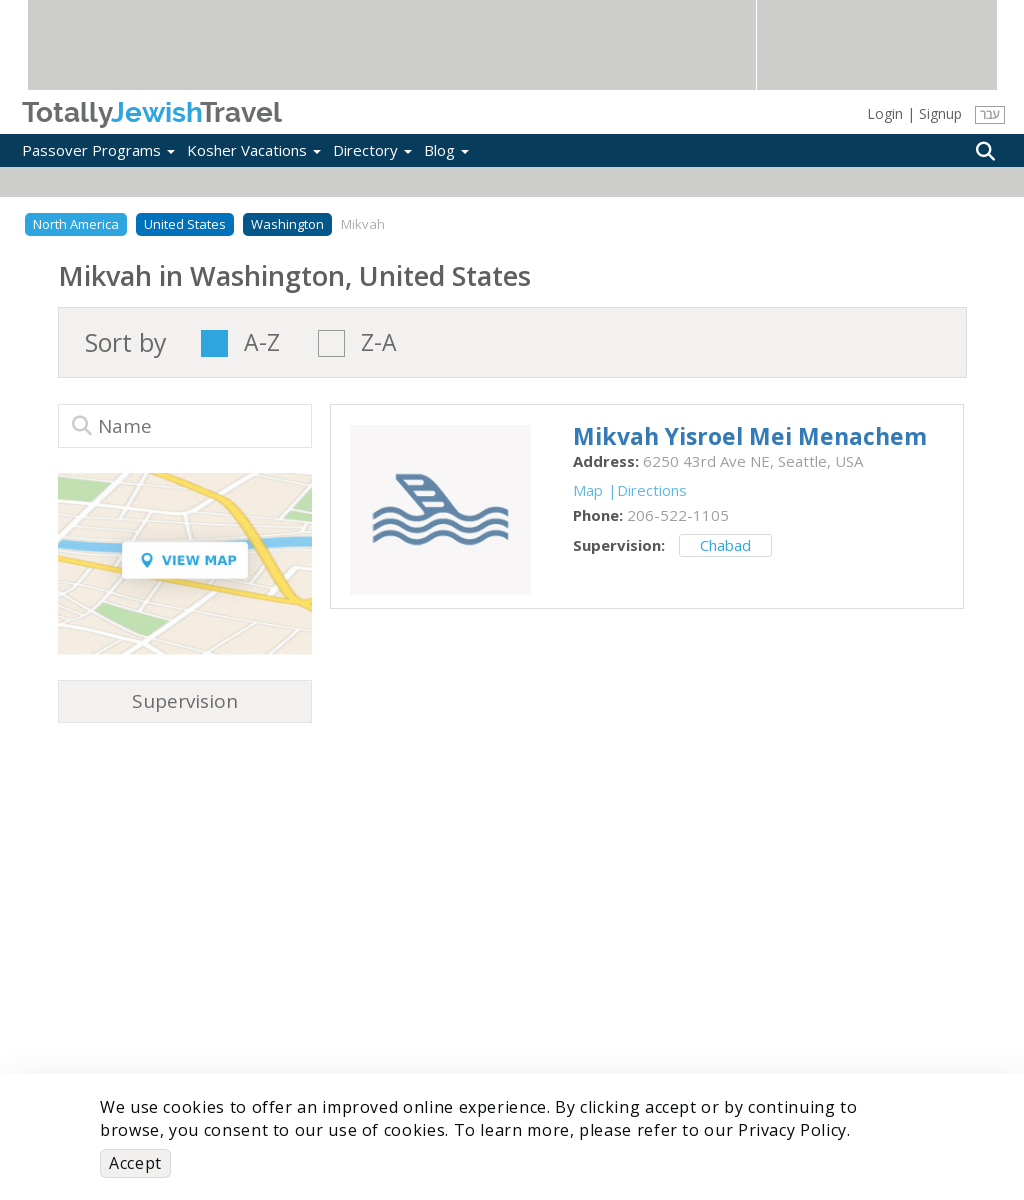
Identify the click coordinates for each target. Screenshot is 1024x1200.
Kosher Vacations (254, 150)
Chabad (725, 545)
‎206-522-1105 (678, 515)
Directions (652, 490)
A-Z (262, 343)
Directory (372, 150)
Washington (287, 224)
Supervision (185, 701)
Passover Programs (98, 150)
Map (588, 490)
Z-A (379, 343)
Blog (446, 150)
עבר (989, 114)
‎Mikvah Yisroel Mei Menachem (750, 436)
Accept (135, 1163)
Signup (940, 113)
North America (76, 224)
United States (185, 224)
